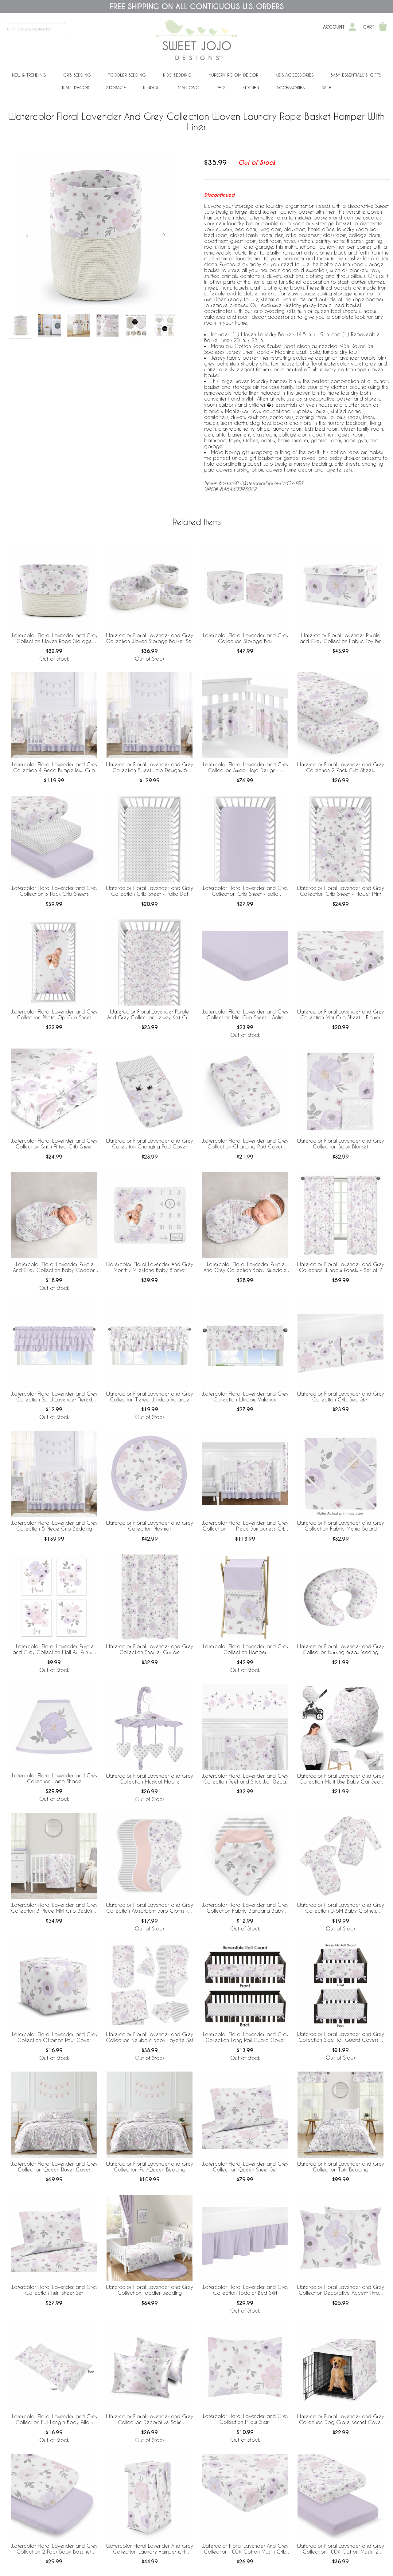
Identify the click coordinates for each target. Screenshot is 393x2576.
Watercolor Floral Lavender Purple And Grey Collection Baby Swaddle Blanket (245, 1267)
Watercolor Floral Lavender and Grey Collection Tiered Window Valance (149, 1396)
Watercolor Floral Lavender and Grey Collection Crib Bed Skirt (340, 1396)
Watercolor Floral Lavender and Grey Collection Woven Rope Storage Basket (54, 638)
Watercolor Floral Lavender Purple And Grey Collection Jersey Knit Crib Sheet (149, 1015)
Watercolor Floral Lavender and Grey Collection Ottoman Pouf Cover (54, 2037)
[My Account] (352, 27)
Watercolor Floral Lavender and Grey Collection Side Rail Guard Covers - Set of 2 (340, 2037)
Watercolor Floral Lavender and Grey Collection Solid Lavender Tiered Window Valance (54, 1397)
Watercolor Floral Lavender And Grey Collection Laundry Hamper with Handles (149, 2549)
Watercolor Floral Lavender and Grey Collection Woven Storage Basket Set (149, 638)
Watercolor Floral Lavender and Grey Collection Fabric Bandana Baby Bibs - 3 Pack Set (245, 1908)
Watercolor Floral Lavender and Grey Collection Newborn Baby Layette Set (149, 2037)
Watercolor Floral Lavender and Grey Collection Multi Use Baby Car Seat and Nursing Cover (340, 1779)
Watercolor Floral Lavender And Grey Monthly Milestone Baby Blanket (149, 1267)
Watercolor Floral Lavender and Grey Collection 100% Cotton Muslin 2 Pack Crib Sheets (340, 2549)
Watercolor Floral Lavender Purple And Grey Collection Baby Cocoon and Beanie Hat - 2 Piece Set (54, 1267)
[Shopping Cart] (382, 27)
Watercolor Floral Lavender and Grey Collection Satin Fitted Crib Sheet (54, 1143)
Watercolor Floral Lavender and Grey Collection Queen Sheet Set (245, 2166)
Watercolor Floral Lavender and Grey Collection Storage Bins (245, 638)
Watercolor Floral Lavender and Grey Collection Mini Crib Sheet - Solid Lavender (245, 1015)
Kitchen (251, 87)
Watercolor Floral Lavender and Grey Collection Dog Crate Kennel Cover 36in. (340, 2419)
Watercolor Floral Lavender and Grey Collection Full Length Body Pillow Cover (54, 2419)
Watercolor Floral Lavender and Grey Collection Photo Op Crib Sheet (54, 1014)
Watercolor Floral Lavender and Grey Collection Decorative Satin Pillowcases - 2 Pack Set (149, 2419)
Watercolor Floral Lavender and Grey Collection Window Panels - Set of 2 (340, 1267)
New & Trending (29, 74)
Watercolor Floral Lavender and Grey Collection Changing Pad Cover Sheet (245, 1144)
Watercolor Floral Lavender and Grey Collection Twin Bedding (340, 2166)
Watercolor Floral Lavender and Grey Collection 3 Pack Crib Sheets (54, 891)
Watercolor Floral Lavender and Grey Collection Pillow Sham (245, 2419)
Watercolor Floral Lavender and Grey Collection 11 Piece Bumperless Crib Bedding (245, 1526)
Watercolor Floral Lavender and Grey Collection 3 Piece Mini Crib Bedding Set (54, 1908)
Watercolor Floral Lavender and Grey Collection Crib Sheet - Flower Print (340, 891)
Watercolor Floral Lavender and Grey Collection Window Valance (245, 1396)
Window (152, 87)
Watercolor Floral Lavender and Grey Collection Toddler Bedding (149, 2290)
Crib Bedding (77, 74)
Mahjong (188, 87)
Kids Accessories (294, 74)
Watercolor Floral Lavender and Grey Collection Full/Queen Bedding (149, 2166)
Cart (369, 27)
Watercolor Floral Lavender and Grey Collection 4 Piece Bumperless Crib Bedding (54, 767)
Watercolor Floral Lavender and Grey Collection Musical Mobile (149, 1778)
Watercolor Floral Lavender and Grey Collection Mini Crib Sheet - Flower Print (340, 1015)
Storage (116, 87)
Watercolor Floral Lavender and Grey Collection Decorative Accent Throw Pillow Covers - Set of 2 (340, 2290)
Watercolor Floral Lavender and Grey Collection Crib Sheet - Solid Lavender (245, 891)
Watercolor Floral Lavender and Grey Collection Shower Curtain (149, 1649)
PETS (220, 87)
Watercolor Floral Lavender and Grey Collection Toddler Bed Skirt (245, 2290)
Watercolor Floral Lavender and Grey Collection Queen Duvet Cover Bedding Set (54, 2167)
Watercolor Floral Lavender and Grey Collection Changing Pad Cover (149, 1143)
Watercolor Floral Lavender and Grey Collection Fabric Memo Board (340, 1525)
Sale (326, 87)
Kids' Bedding (177, 74)
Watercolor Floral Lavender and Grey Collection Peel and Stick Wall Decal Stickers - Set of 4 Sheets (245, 1779)
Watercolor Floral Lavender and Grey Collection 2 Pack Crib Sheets (340, 767)
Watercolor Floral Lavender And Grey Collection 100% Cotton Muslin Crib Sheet (245, 2549)
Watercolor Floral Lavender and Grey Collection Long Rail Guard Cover (245, 2037)
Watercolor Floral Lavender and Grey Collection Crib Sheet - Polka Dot (149, 891)
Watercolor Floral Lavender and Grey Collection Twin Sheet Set (54, 2290)
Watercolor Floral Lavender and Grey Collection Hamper (245, 1649)
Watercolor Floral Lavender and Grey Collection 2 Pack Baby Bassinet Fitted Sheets (54, 2549)
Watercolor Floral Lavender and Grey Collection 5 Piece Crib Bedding (54, 1525)
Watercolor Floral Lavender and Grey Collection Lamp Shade (54, 1778)
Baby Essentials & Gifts (356, 74)
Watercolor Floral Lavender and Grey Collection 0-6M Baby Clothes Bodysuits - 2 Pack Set (340, 1908)
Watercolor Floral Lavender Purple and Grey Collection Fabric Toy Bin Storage (340, 638)
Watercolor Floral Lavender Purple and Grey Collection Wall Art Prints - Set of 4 (54, 1649)
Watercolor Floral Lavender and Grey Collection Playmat (149, 1525)
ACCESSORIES (290, 87)
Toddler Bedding (127, 74)
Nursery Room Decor (233, 74)
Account (334, 27)
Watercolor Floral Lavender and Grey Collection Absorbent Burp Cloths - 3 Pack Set (149, 1908)
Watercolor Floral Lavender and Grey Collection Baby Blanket (340, 1143)
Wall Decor (75, 87)
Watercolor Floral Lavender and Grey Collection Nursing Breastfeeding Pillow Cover (340, 1649)
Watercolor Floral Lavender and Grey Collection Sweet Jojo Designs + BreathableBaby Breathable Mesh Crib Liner (245, 767)
